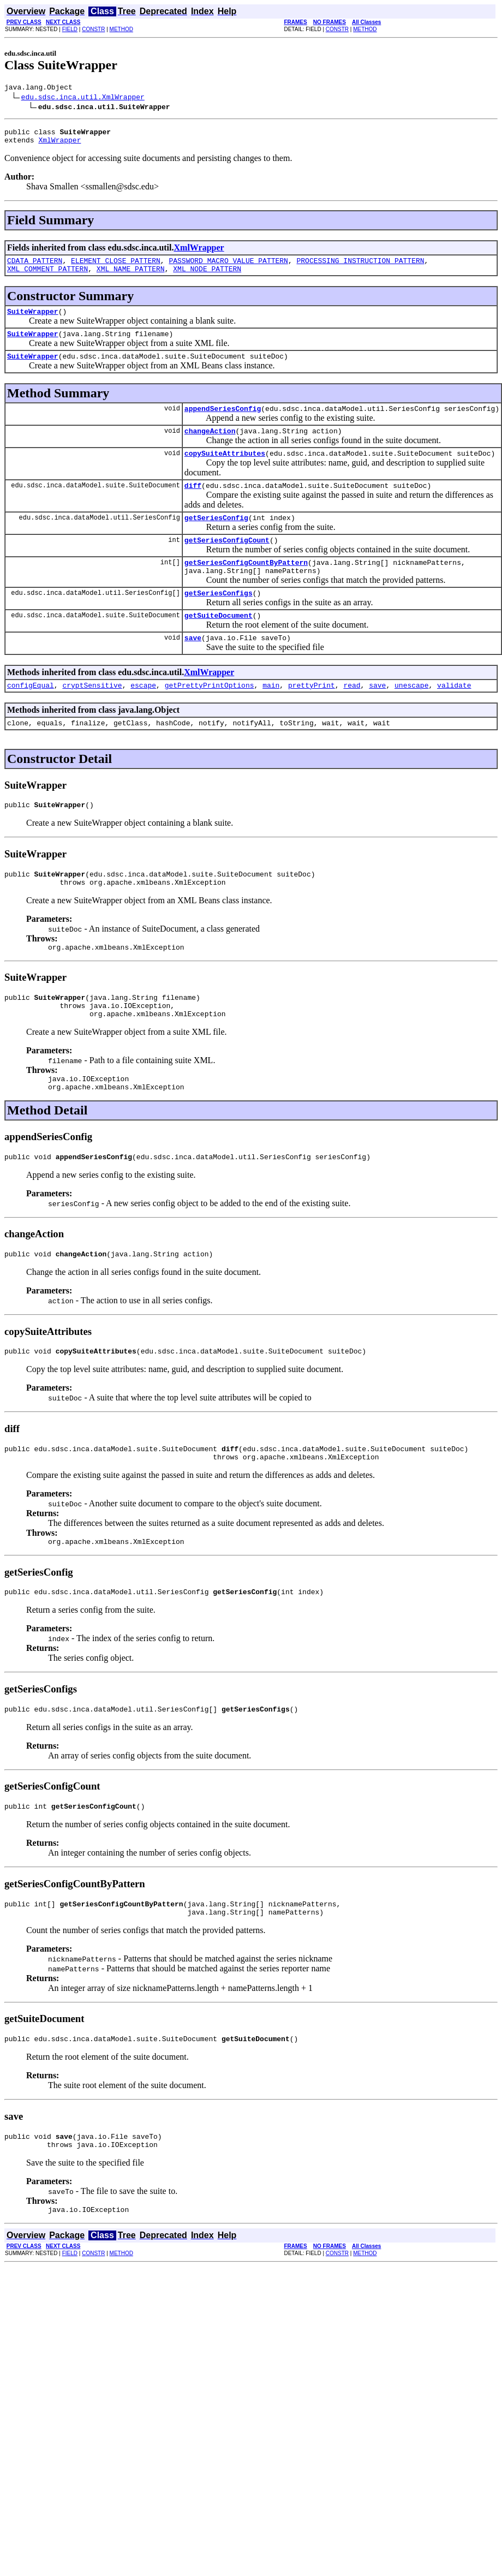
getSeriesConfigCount (227, 563)
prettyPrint (311, 718)
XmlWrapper (59, 145)
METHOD (121, 29)
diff (192, 505)
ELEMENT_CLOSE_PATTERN (115, 267)
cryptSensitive (92, 718)
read (351, 718)
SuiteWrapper (32, 321)
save (192, 668)
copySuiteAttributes (224, 471)
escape (143, 718)
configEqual (30, 718)
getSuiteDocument (218, 644)
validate (454, 718)
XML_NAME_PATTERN (131, 277)
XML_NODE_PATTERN (207, 277)
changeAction (210, 447)
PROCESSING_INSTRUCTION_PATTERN (360, 267)
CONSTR (93, 29)
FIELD (69, 29)
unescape (411, 718)
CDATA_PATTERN (34, 267)
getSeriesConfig (216, 539)
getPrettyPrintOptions (209, 718)
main (270, 718)
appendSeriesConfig (222, 423)
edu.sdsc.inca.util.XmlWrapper (83, 98)
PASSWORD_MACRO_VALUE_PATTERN (228, 267)
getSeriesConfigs (218, 620)
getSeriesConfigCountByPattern (246, 587)
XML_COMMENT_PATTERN (47, 277)
